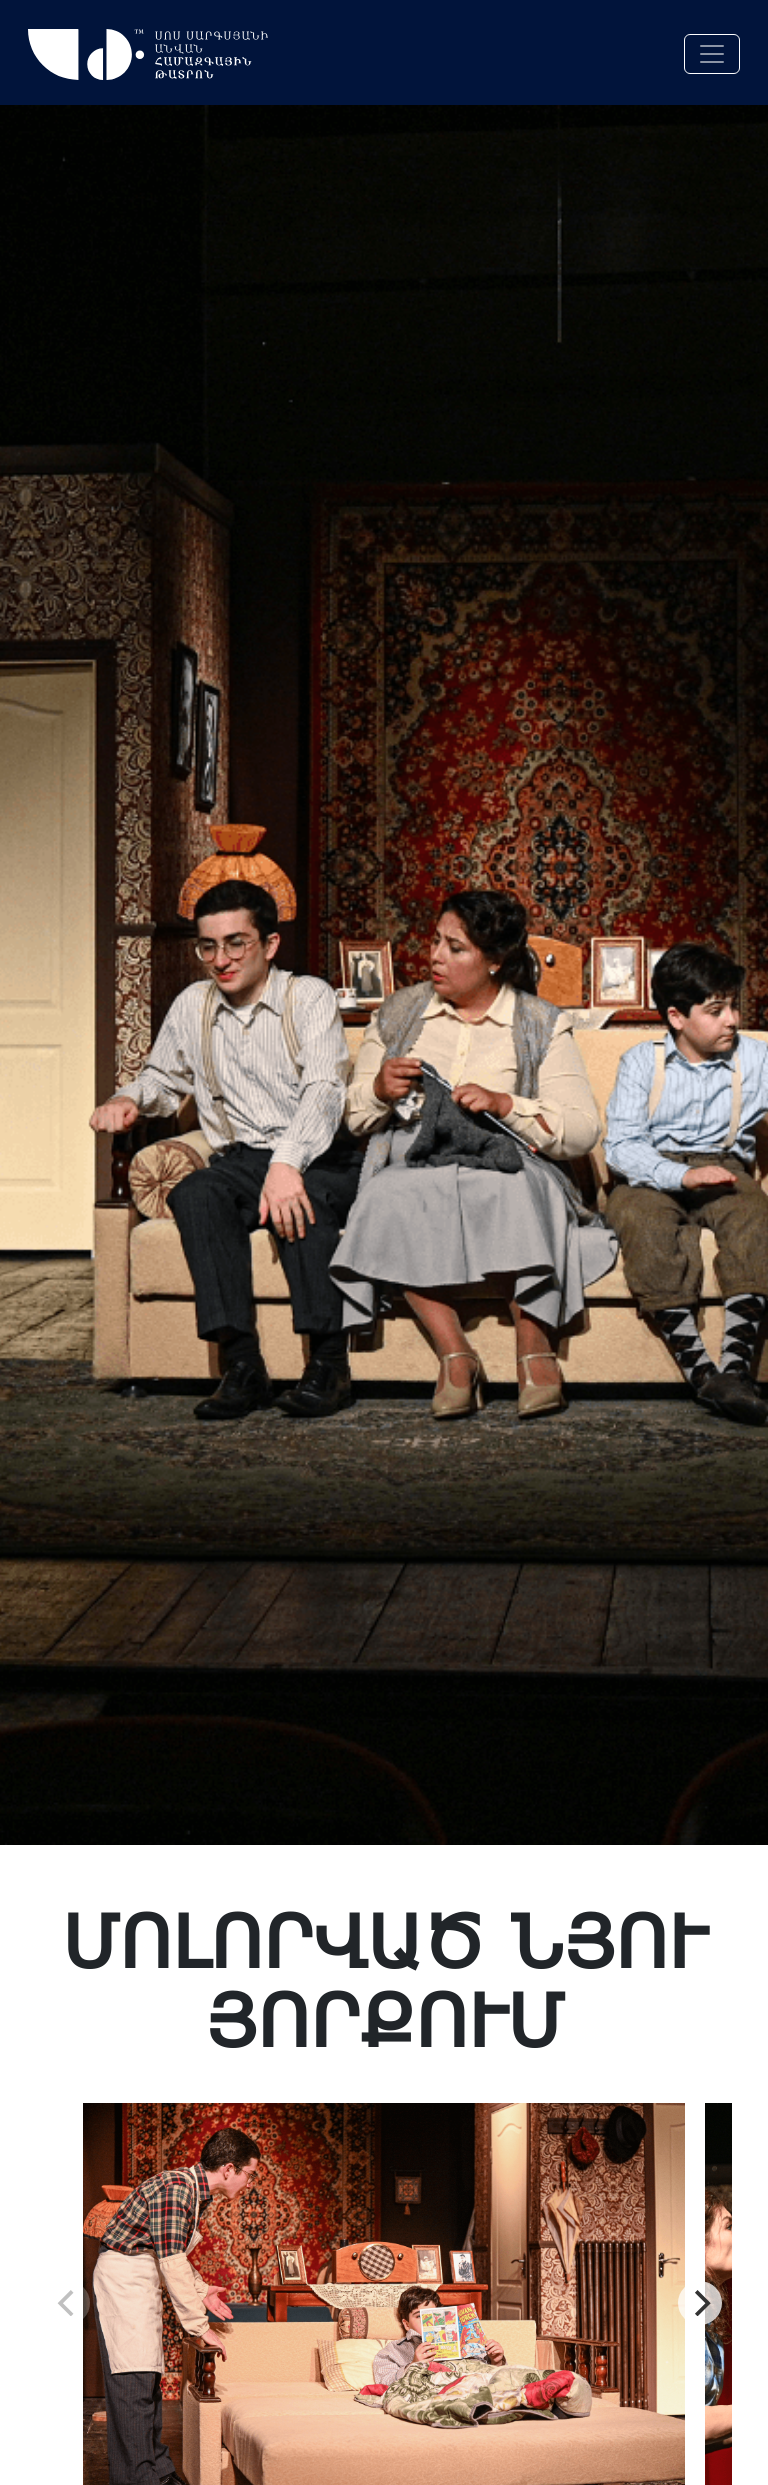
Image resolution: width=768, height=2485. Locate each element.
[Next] (700, 2303)
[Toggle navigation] (712, 54)
